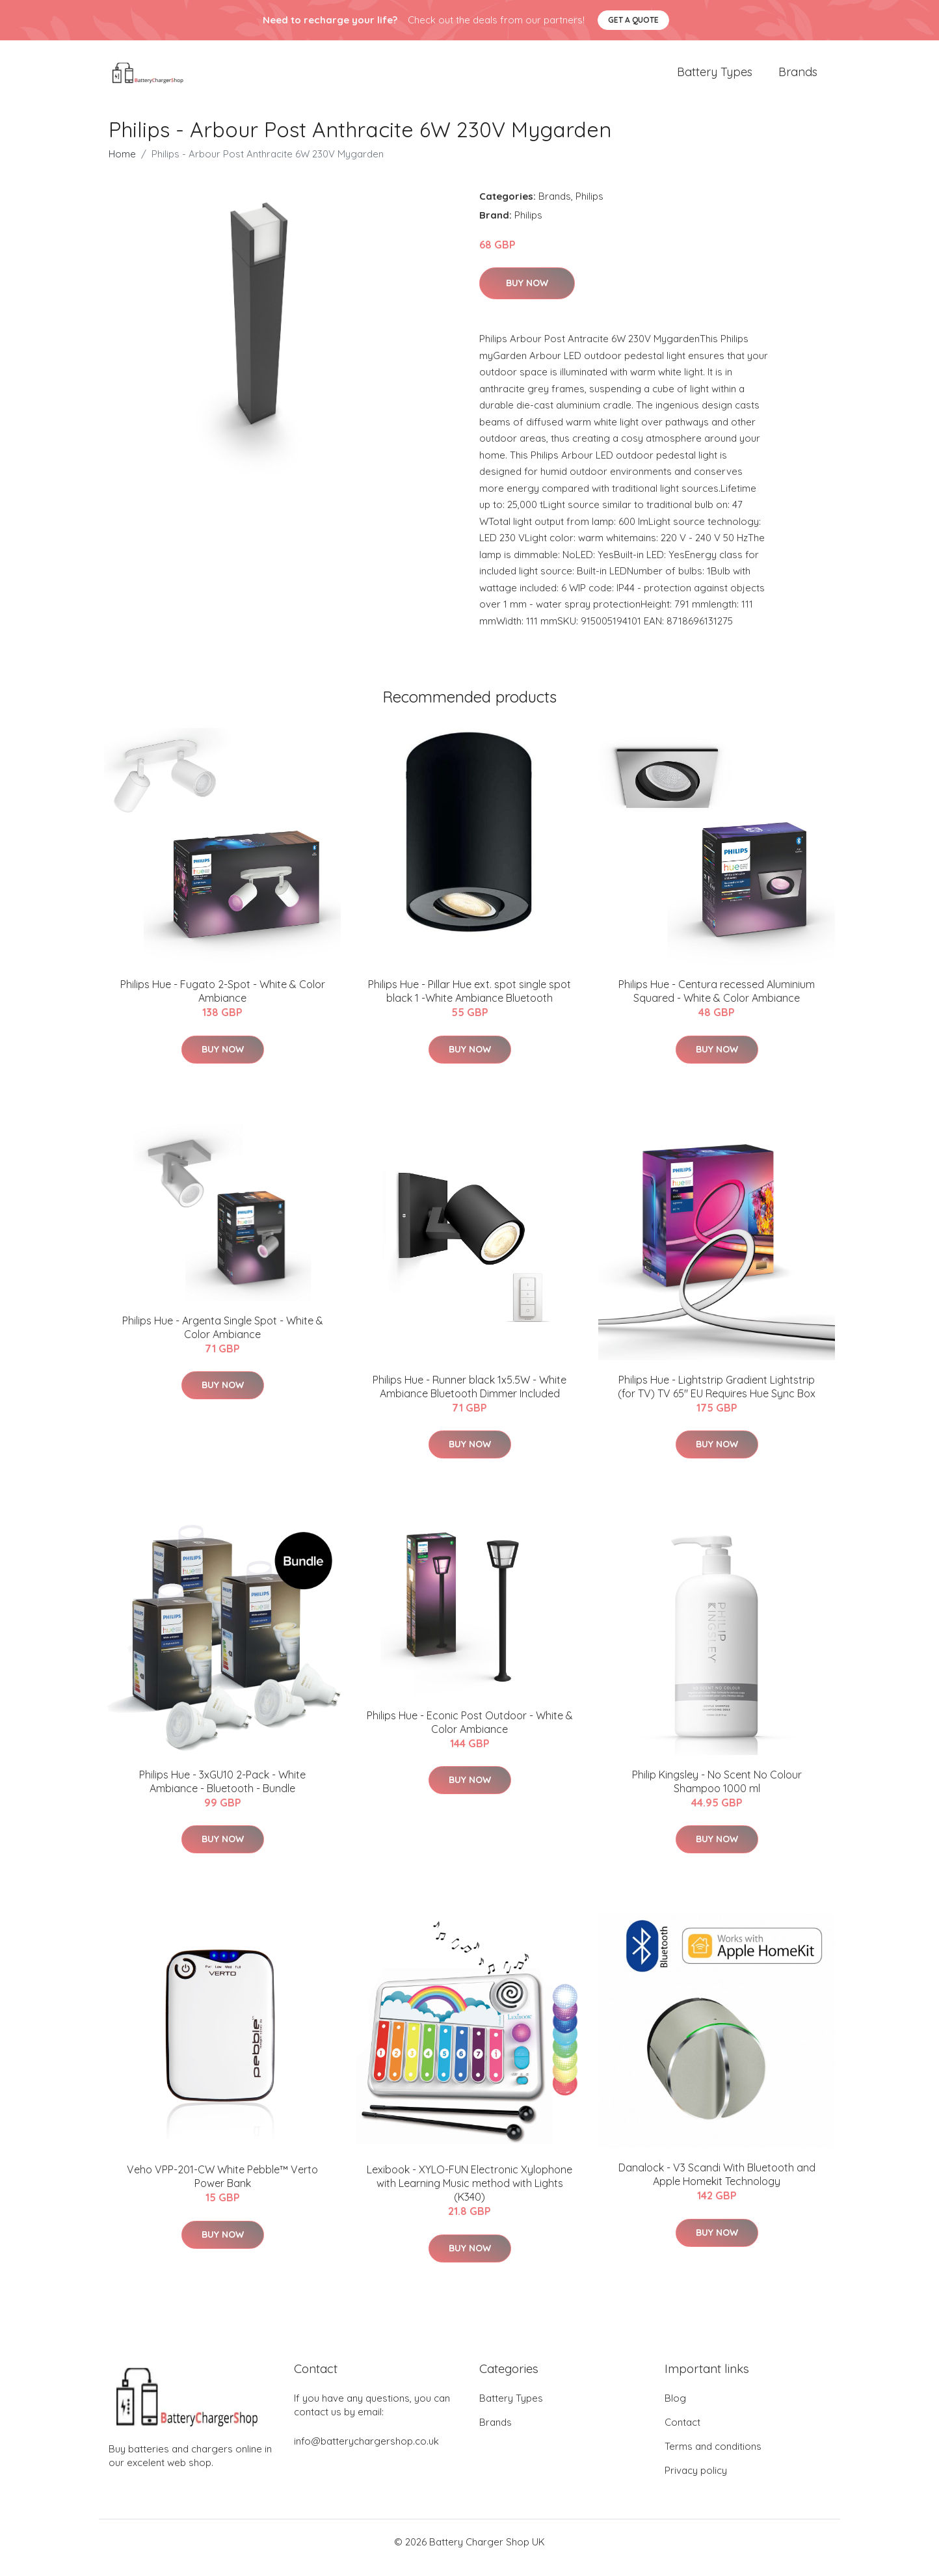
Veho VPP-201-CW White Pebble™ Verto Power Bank (222, 2188)
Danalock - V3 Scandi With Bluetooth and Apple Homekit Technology (716, 2185)
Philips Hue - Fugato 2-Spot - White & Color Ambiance (222, 1002)
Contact (682, 2434)
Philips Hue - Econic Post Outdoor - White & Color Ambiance (470, 1733)
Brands (797, 77)
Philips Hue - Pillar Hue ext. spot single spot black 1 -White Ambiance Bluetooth (469, 1002)
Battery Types (714, 77)
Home (122, 165)
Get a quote (633, 20)
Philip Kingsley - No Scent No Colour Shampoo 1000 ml (717, 1792)
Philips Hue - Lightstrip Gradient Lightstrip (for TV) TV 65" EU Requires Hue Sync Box (716, 1397)
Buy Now (527, 295)
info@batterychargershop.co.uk (366, 2453)
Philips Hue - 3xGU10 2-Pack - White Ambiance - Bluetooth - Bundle (222, 1792)
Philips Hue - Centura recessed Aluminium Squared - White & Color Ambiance (716, 1002)
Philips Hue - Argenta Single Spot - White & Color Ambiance (222, 1338)
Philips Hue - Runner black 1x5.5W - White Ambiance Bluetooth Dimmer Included (469, 1397)
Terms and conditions (713, 2458)
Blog (675, 2410)
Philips (589, 207)
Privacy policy (696, 2482)
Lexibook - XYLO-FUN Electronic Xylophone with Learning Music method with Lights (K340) (469, 2195)
